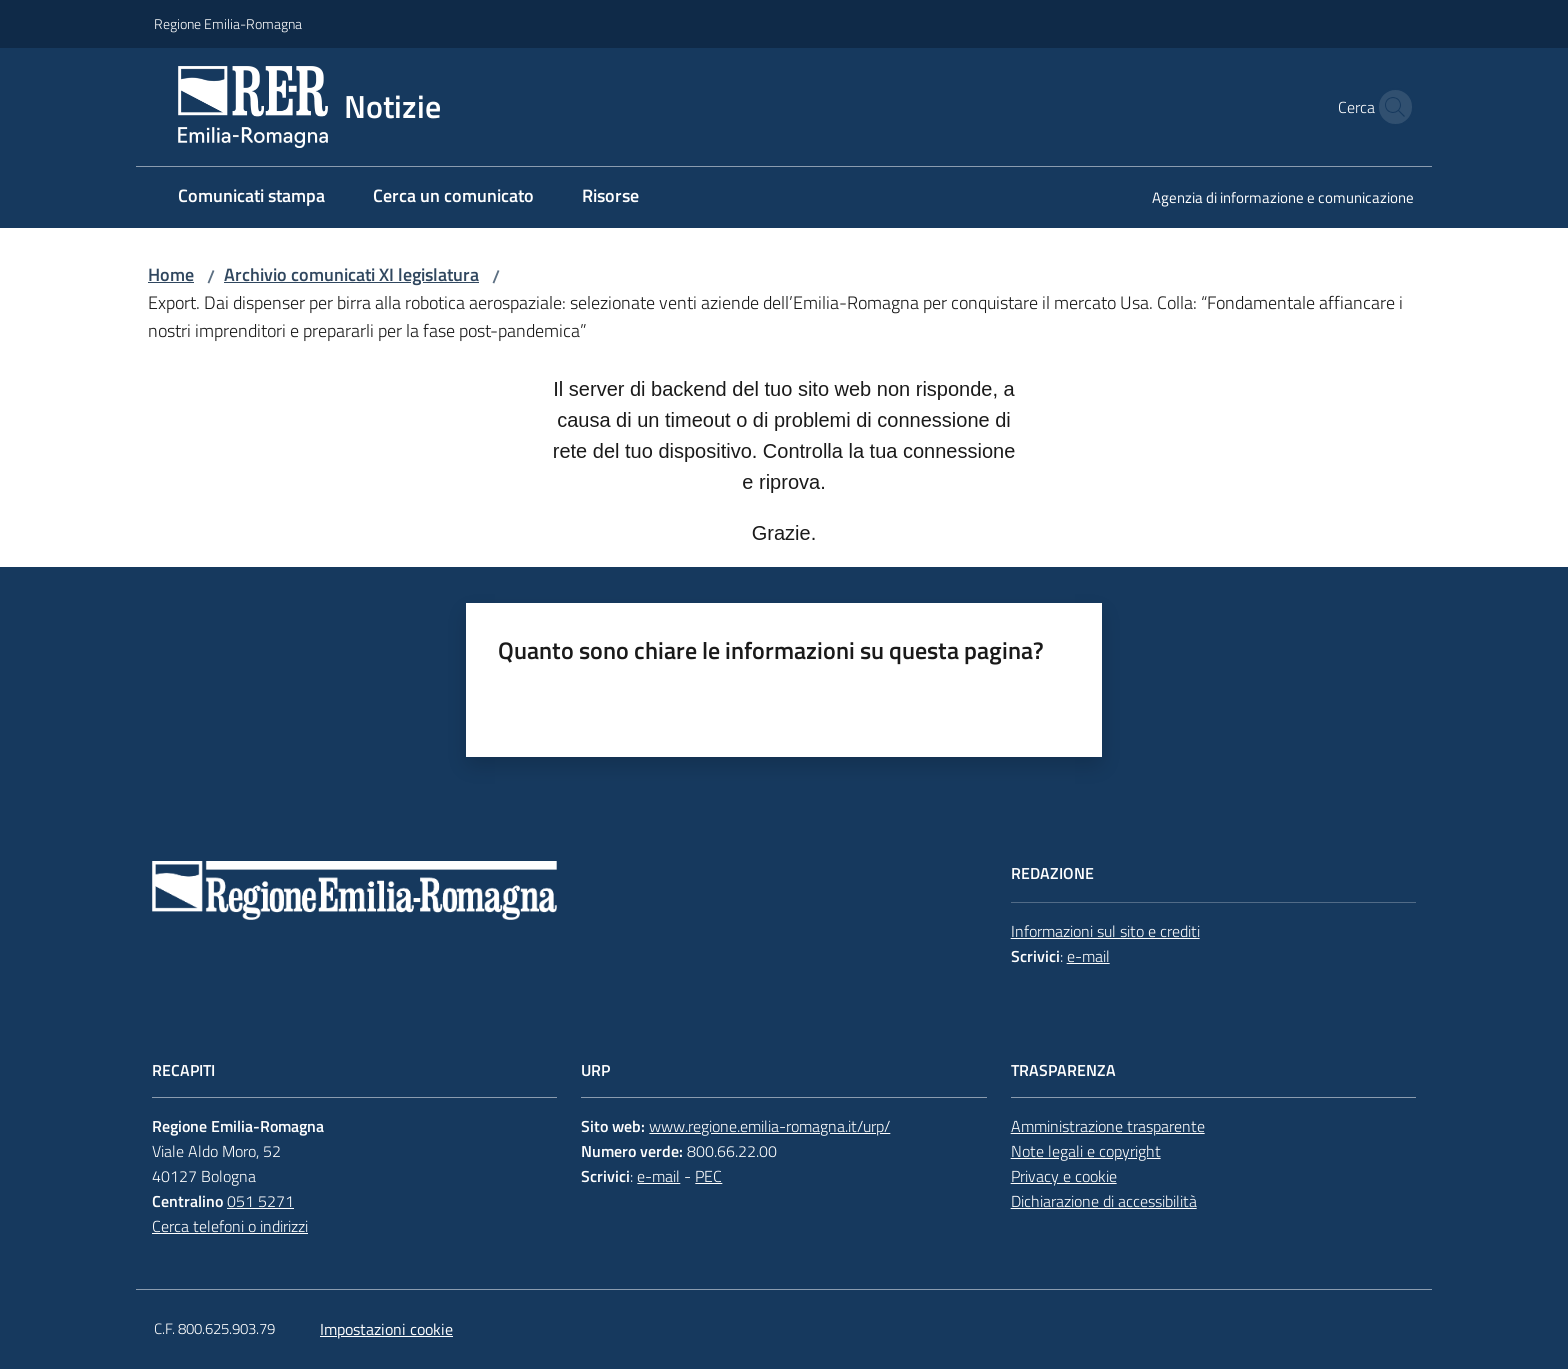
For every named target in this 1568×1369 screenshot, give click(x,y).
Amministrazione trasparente (1108, 1126)
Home (171, 274)
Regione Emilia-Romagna (228, 23)
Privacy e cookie (1064, 1176)
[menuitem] (251, 197)
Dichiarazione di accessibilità (1104, 1201)
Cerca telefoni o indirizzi (230, 1226)
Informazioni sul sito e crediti (1105, 931)
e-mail (1088, 956)
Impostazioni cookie (386, 1329)
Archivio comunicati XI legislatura (351, 274)
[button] (1390, 107)
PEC (708, 1176)
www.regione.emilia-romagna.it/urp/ (769, 1126)
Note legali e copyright (1086, 1151)
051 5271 (260, 1201)
